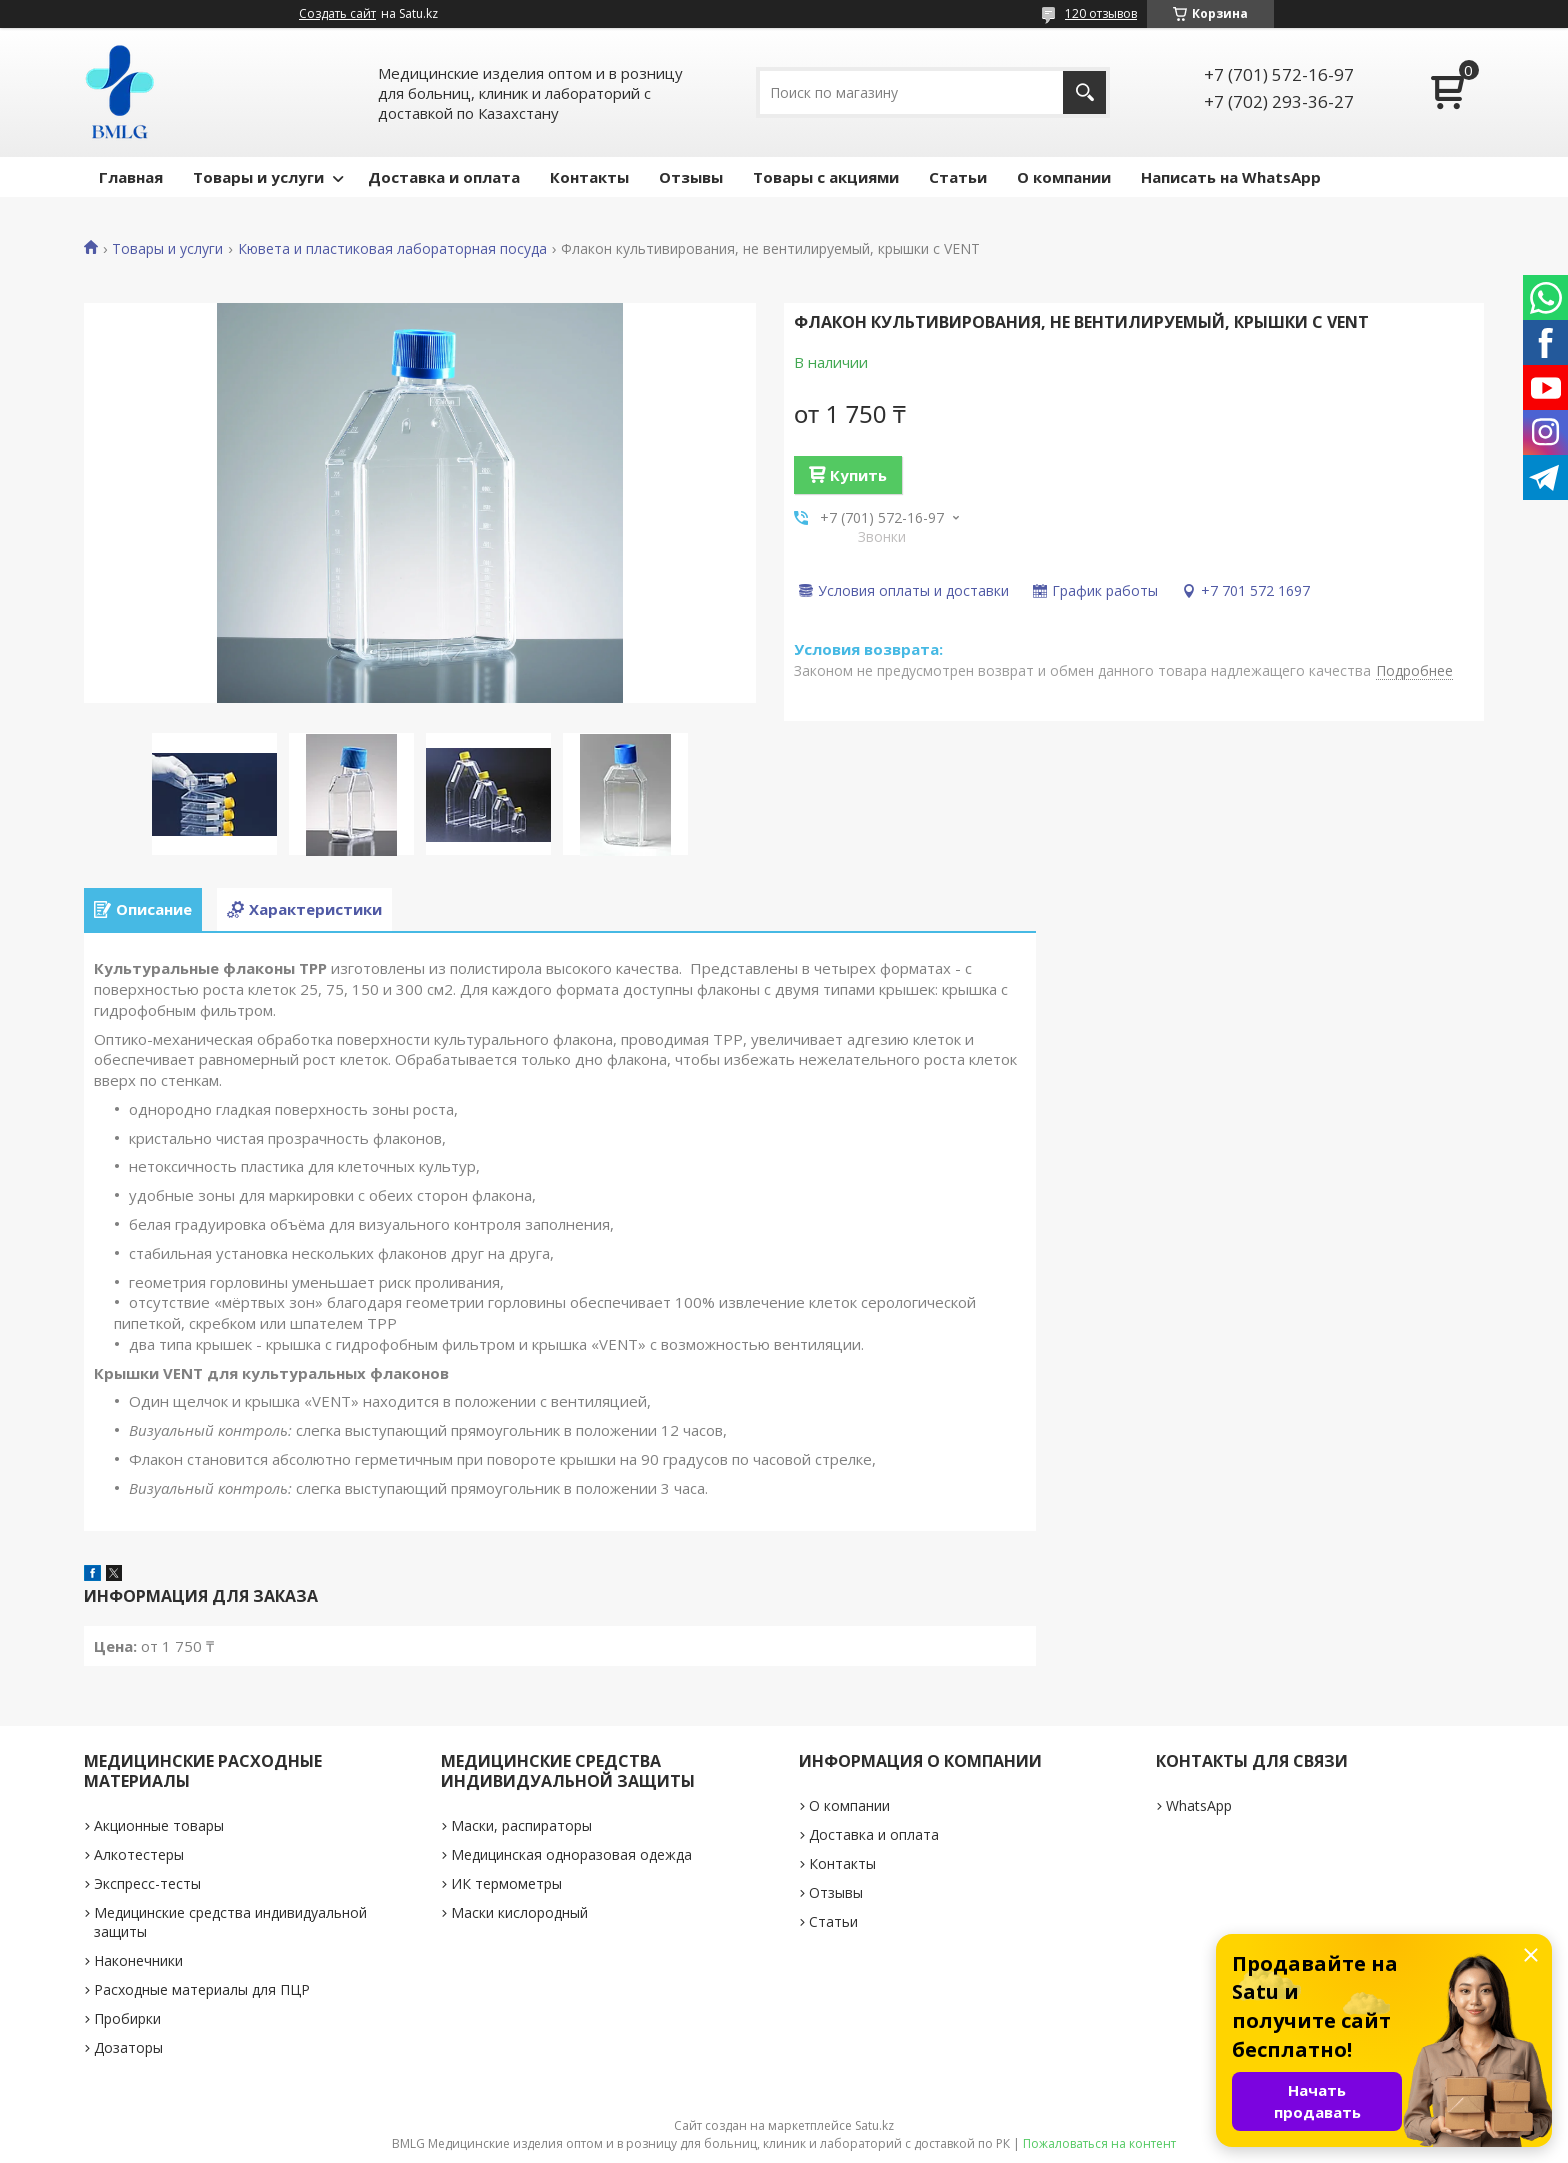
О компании (1064, 177)
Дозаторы (128, 2047)
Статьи (958, 177)
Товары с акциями (826, 177)
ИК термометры (506, 1883)
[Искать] (1084, 92)
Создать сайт (337, 14)
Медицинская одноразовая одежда (571, 1854)
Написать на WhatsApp (1231, 177)
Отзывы (691, 177)
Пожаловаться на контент (1099, 2143)
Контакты (589, 177)
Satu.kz (874, 2125)
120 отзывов (1101, 13)
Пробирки (127, 2018)
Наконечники (138, 1960)
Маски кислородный (519, 1912)
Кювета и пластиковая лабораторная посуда (392, 249)
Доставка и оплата (444, 177)
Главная (131, 177)
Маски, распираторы (521, 1825)
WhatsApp (1199, 1805)
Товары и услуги (258, 177)
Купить (858, 475)
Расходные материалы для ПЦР (202, 1989)
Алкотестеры (139, 1854)
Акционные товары (159, 1825)
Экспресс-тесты (147, 1883)
